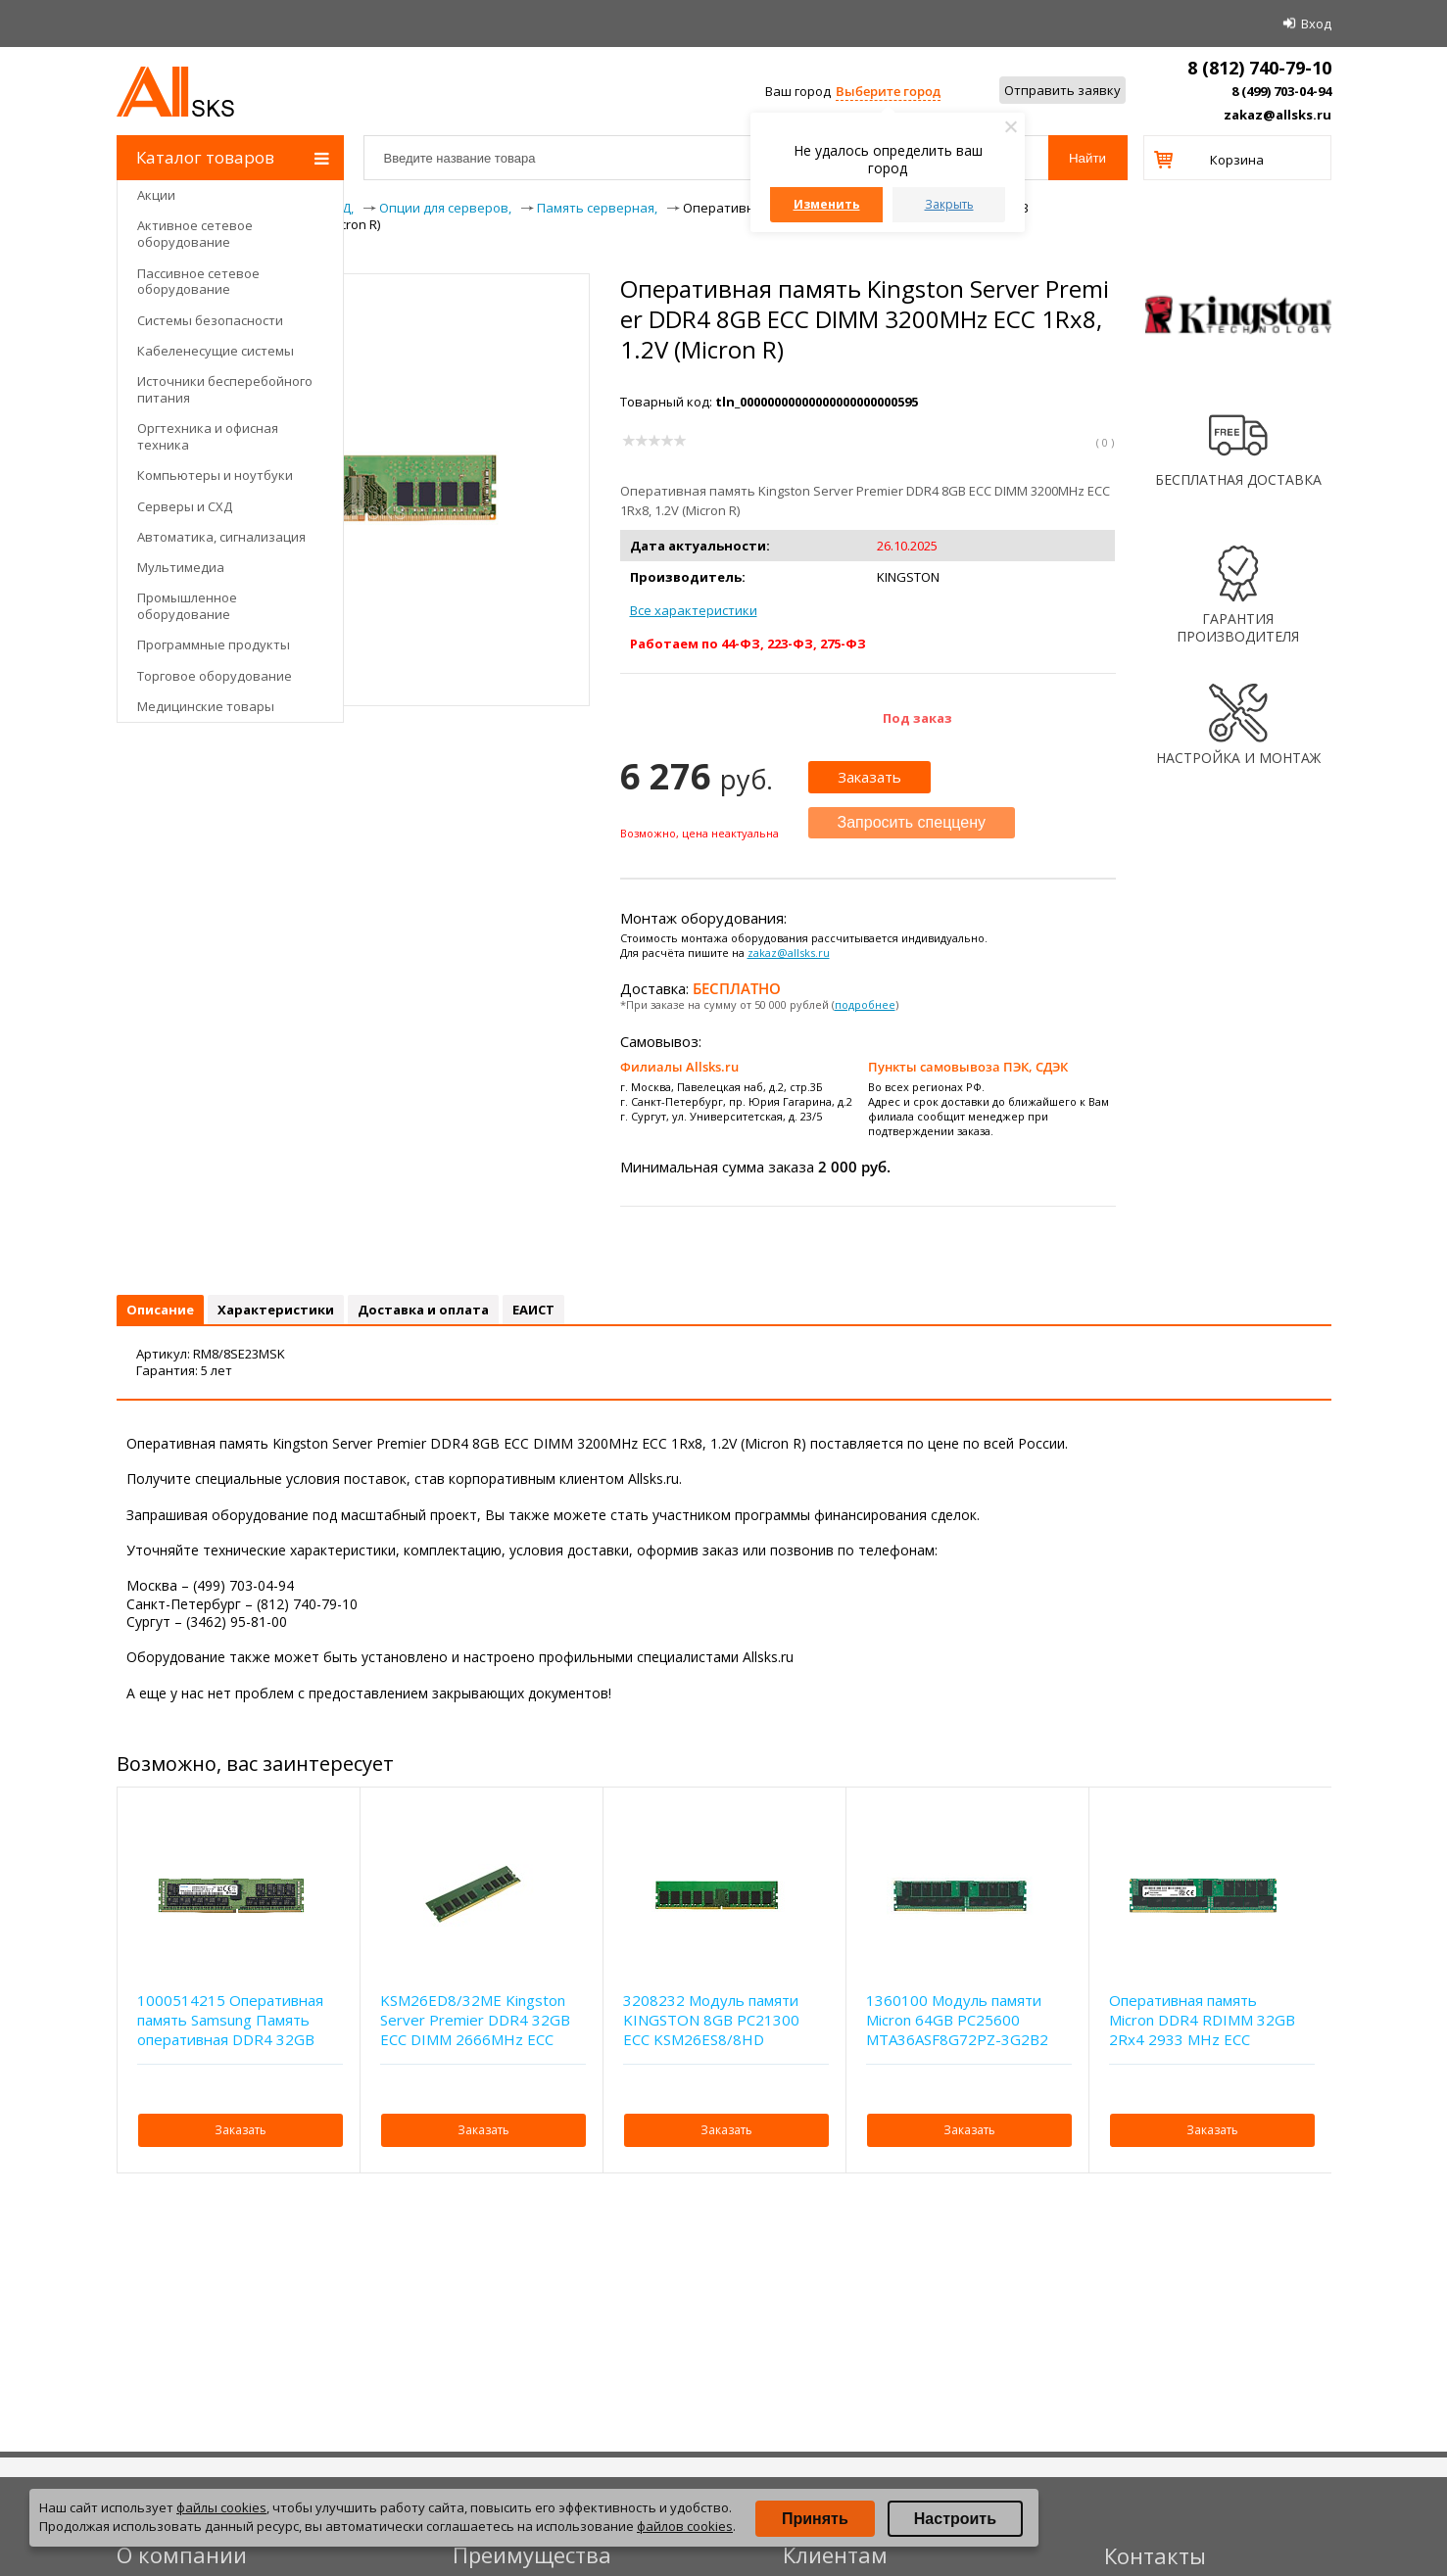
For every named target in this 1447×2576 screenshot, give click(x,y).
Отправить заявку (1062, 90)
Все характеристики (693, 610)
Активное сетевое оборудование (195, 233)
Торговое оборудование (214, 676)
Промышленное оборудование (187, 606)
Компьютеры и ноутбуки (215, 475)
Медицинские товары (205, 706)
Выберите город (888, 91)
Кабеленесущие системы (215, 350)
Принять (815, 2518)
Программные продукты (213, 644)
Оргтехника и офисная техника (207, 436)
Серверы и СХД (184, 506)
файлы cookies (221, 2507)
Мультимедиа (180, 567)
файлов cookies (685, 2526)
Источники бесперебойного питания (225, 389)
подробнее (865, 1004)
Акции (156, 195)
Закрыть (949, 204)
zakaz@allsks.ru (1277, 114)
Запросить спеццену (912, 822)
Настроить (955, 2518)
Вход (1316, 23)
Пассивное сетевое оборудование (198, 281)
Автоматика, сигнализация (221, 537)
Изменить (827, 204)
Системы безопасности (210, 320)
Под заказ (917, 718)
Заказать (869, 777)
